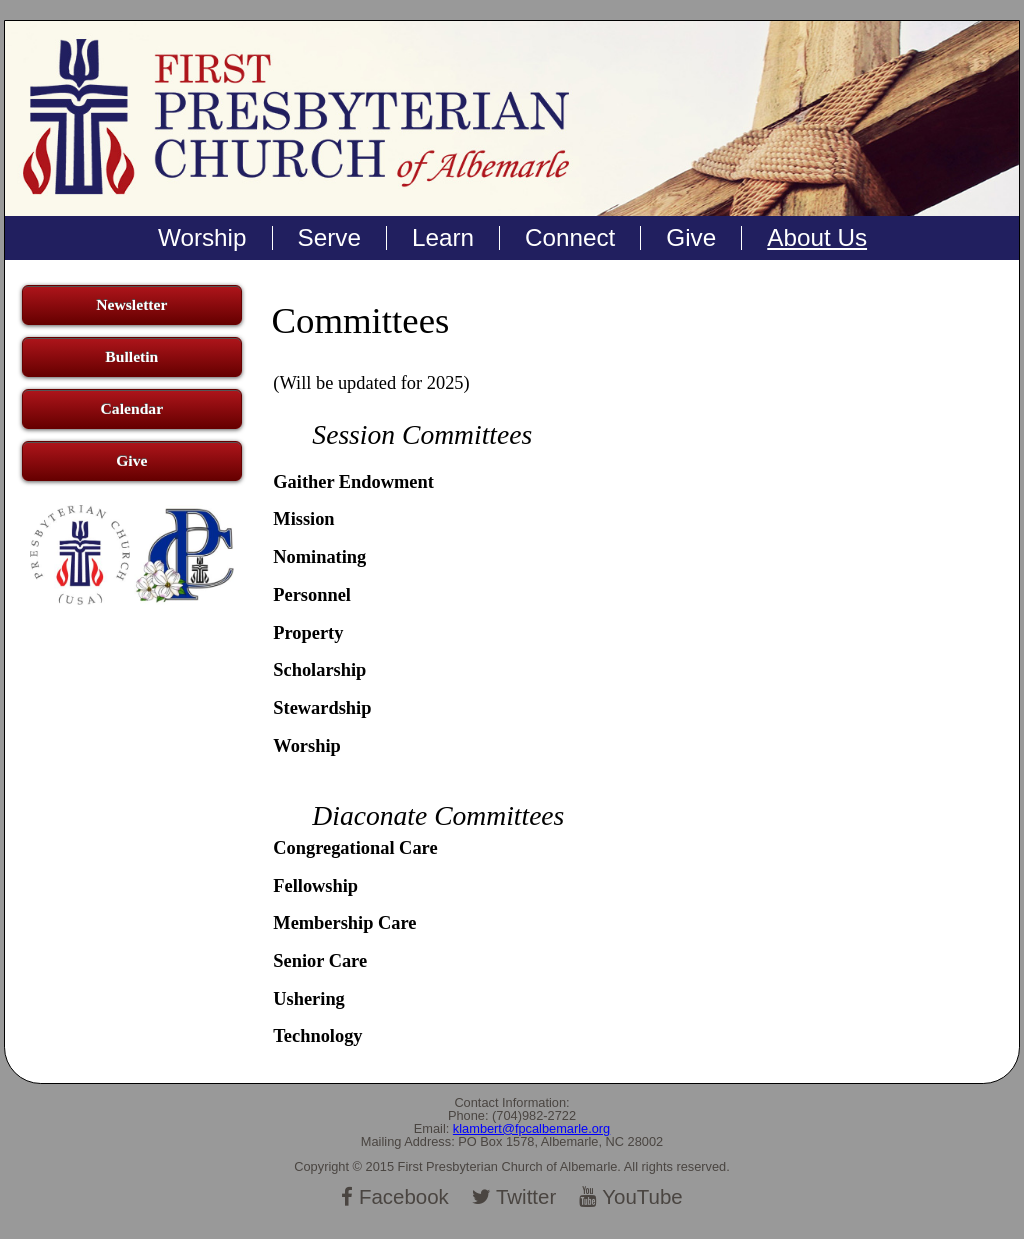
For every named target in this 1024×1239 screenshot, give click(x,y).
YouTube (631, 1196)
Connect (570, 238)
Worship (202, 238)
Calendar (132, 408)
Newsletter (131, 304)
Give (691, 238)
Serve (329, 238)
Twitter (514, 1196)
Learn (443, 238)
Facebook (395, 1196)
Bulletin (131, 356)
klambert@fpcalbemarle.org (531, 1128)
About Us (817, 238)
